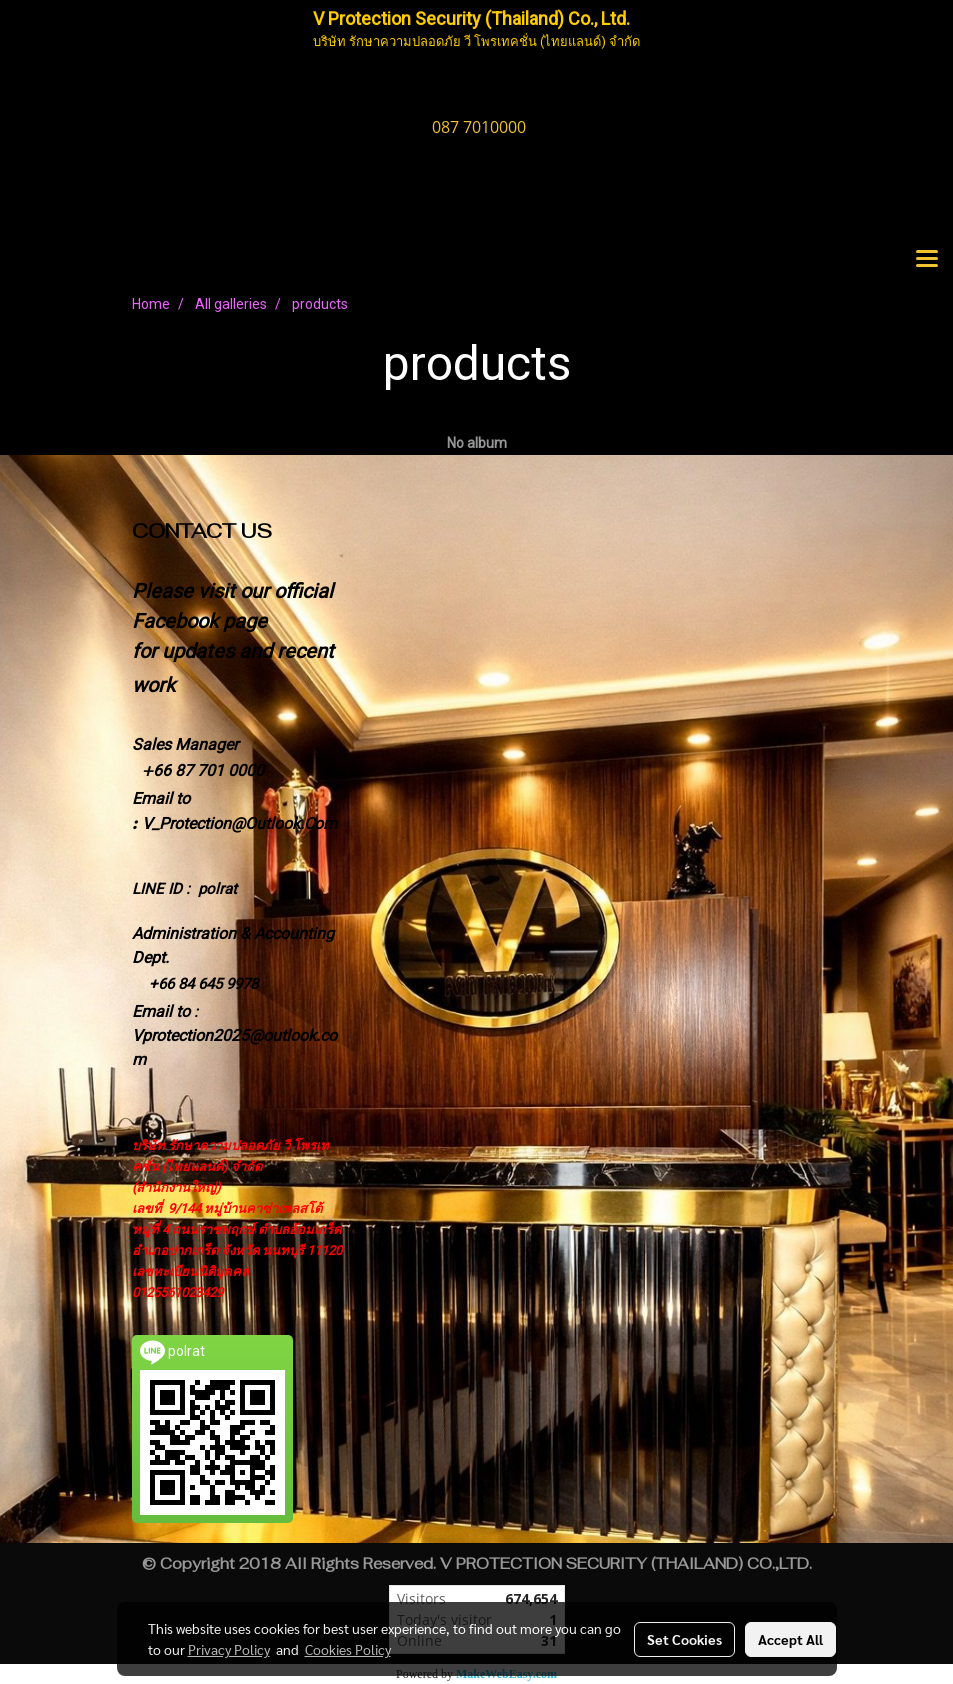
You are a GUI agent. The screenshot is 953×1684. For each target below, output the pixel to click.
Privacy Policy (229, 1649)
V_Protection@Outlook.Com (239, 823)
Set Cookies (684, 1639)
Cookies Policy (348, 1649)
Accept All (790, 1639)
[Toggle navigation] (927, 260)
